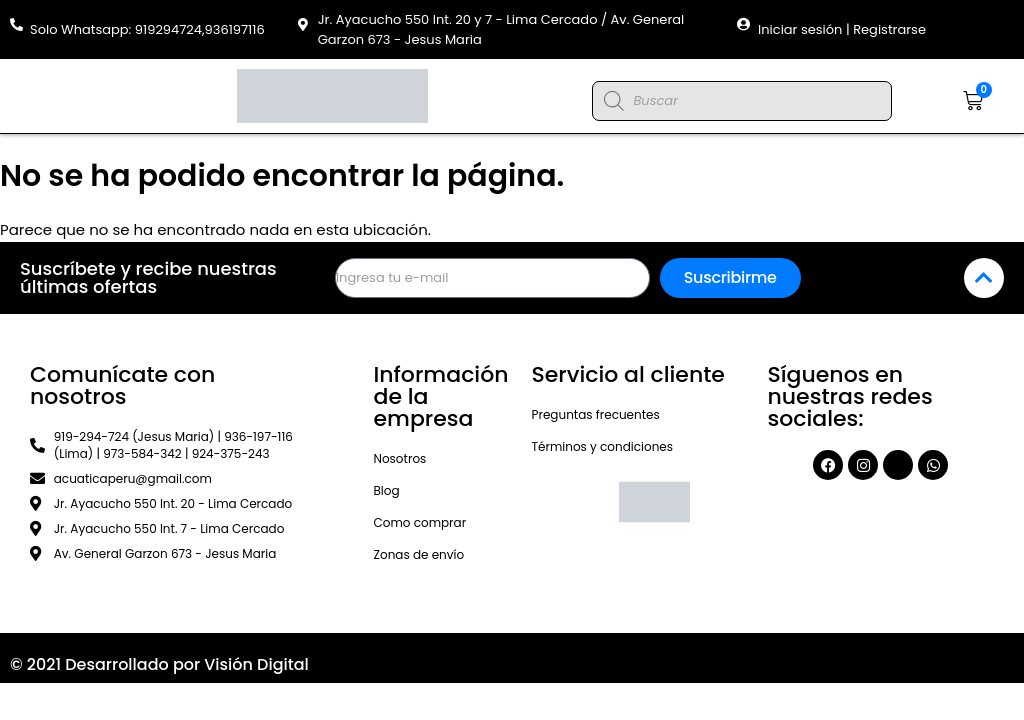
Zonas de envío (418, 554)
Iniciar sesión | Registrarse (842, 29)
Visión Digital (256, 664)
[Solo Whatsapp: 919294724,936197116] (16, 24)
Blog (386, 490)
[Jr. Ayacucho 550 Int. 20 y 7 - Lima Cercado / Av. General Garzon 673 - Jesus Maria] (303, 24)
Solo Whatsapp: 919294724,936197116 (147, 29)
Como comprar (419, 522)
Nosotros (399, 458)
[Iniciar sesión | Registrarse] (743, 24)
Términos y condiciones (603, 446)
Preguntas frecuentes (596, 414)
